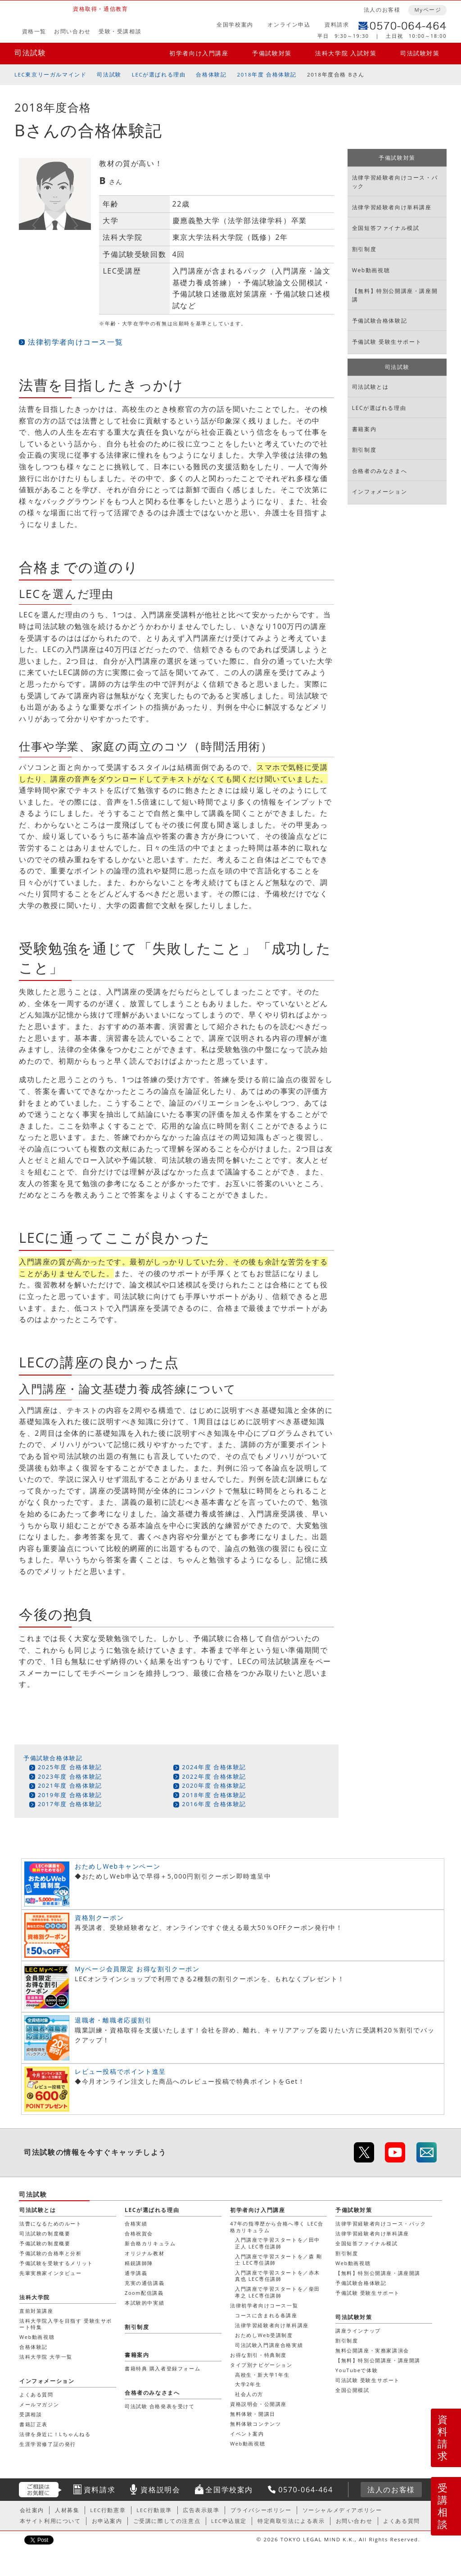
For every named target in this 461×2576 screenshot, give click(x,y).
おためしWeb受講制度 (264, 2335)
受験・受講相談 (120, 31)
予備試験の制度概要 (44, 2243)
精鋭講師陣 (139, 2263)
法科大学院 (34, 2297)
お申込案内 (107, 2521)
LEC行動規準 (154, 2510)
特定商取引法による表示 (291, 2521)
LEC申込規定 (229, 2521)
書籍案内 (364, 429)
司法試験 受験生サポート (367, 2380)
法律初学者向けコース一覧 (75, 342)
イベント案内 (247, 2433)
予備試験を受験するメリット (56, 2263)
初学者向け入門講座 (198, 53)
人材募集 (67, 2510)
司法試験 (30, 53)
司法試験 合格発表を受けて (160, 2406)
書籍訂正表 (33, 2424)
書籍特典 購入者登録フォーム (162, 2368)
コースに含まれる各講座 (266, 2315)
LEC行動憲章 (108, 2510)
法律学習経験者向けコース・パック (395, 182)
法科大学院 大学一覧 (45, 2356)
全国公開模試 (352, 2390)
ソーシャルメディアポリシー (342, 2510)
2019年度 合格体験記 (70, 1795)
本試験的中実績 (144, 2302)
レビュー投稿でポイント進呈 (120, 2071)
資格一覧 (34, 31)
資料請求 (337, 24)
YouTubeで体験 (356, 2370)
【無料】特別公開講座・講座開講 (395, 295)
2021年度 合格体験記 (70, 1785)
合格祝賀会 (139, 2233)
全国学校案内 (235, 24)
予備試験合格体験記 (52, 1758)
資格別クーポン (99, 1917)
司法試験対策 (420, 53)
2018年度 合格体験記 (267, 74)
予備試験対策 (272, 53)
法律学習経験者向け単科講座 (392, 207)
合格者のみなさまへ (379, 471)
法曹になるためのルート (50, 2223)
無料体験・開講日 (253, 2413)
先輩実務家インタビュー (50, 2273)
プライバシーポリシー (261, 2510)
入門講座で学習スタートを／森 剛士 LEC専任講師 (278, 2259)
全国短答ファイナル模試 (386, 228)
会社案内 (32, 2510)
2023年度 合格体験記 (70, 1776)
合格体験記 (211, 74)
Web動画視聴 (371, 270)
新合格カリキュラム (150, 2243)
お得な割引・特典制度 (258, 2354)
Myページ (427, 9)
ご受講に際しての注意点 (167, 2521)
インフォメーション (379, 491)
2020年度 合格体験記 (214, 1785)
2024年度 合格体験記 (214, 1767)
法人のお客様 (382, 9)
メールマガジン (39, 2404)
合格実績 (136, 2223)
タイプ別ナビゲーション (261, 2364)
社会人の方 (249, 2394)
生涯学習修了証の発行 (47, 2444)
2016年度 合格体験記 (214, 1804)
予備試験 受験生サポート (386, 342)
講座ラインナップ (358, 2330)
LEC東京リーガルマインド (50, 74)
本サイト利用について (50, 2521)
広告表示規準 (201, 2510)
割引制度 (364, 249)
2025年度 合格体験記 (70, 1767)
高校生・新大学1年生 (262, 2374)
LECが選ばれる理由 (159, 74)
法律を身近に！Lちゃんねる (55, 2434)
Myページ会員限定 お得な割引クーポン (137, 1969)
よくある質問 (36, 2394)
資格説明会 (160, 2490)
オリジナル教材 (144, 2253)
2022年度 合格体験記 (214, 1776)
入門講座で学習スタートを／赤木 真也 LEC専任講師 (277, 2275)
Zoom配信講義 (144, 2292)
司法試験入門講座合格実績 (269, 2345)
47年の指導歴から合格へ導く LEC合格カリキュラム (277, 2226)
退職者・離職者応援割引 (113, 2020)
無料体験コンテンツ (255, 2423)
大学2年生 (248, 2384)
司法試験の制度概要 (44, 2233)
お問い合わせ (72, 31)
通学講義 (136, 2273)
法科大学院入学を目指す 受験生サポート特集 (65, 2323)
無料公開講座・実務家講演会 (372, 2350)
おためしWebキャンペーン (117, 1866)
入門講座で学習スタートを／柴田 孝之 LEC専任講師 (277, 2291)
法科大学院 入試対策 (345, 53)
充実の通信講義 (144, 2282)
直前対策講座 (36, 2310)
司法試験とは (370, 387)
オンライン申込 (288, 24)
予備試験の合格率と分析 (50, 2253)
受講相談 (443, 2506)
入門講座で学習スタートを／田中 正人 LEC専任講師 (277, 2242)
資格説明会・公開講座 (258, 2404)
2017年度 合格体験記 (70, 1804)
